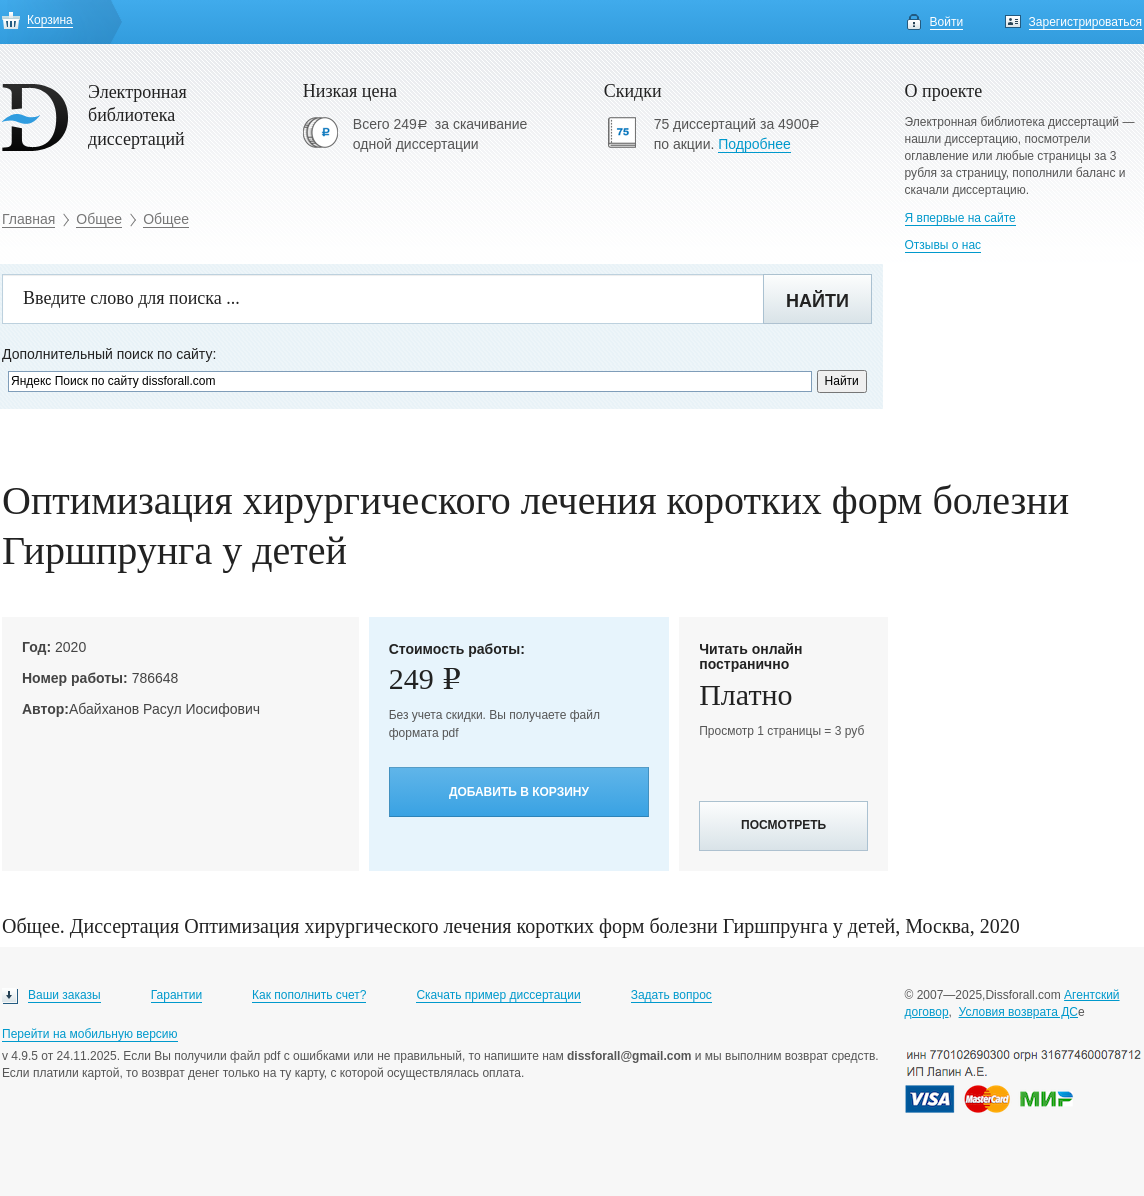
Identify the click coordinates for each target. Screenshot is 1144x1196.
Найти (817, 301)
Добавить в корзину (519, 792)
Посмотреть (783, 825)
